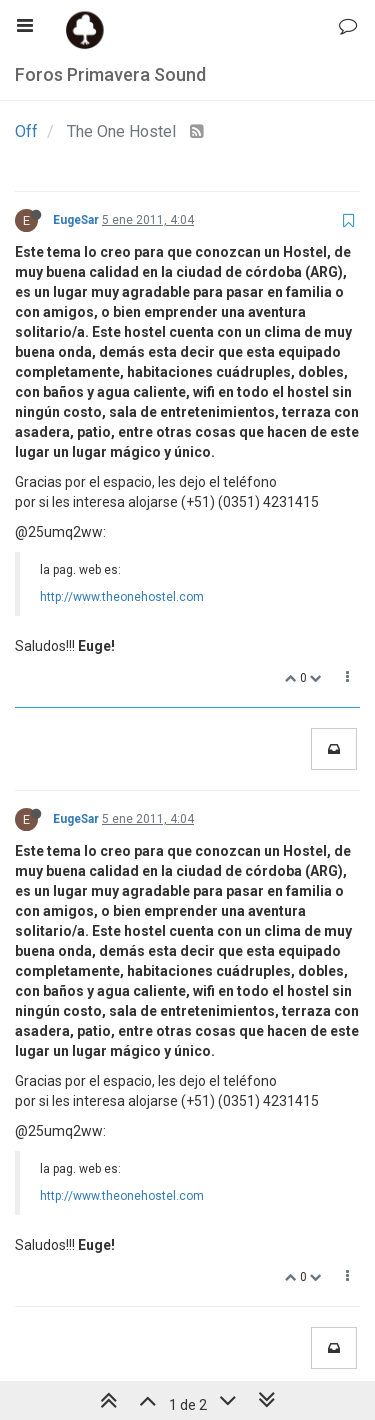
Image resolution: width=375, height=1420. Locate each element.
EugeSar (76, 220)
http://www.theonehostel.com (122, 597)
